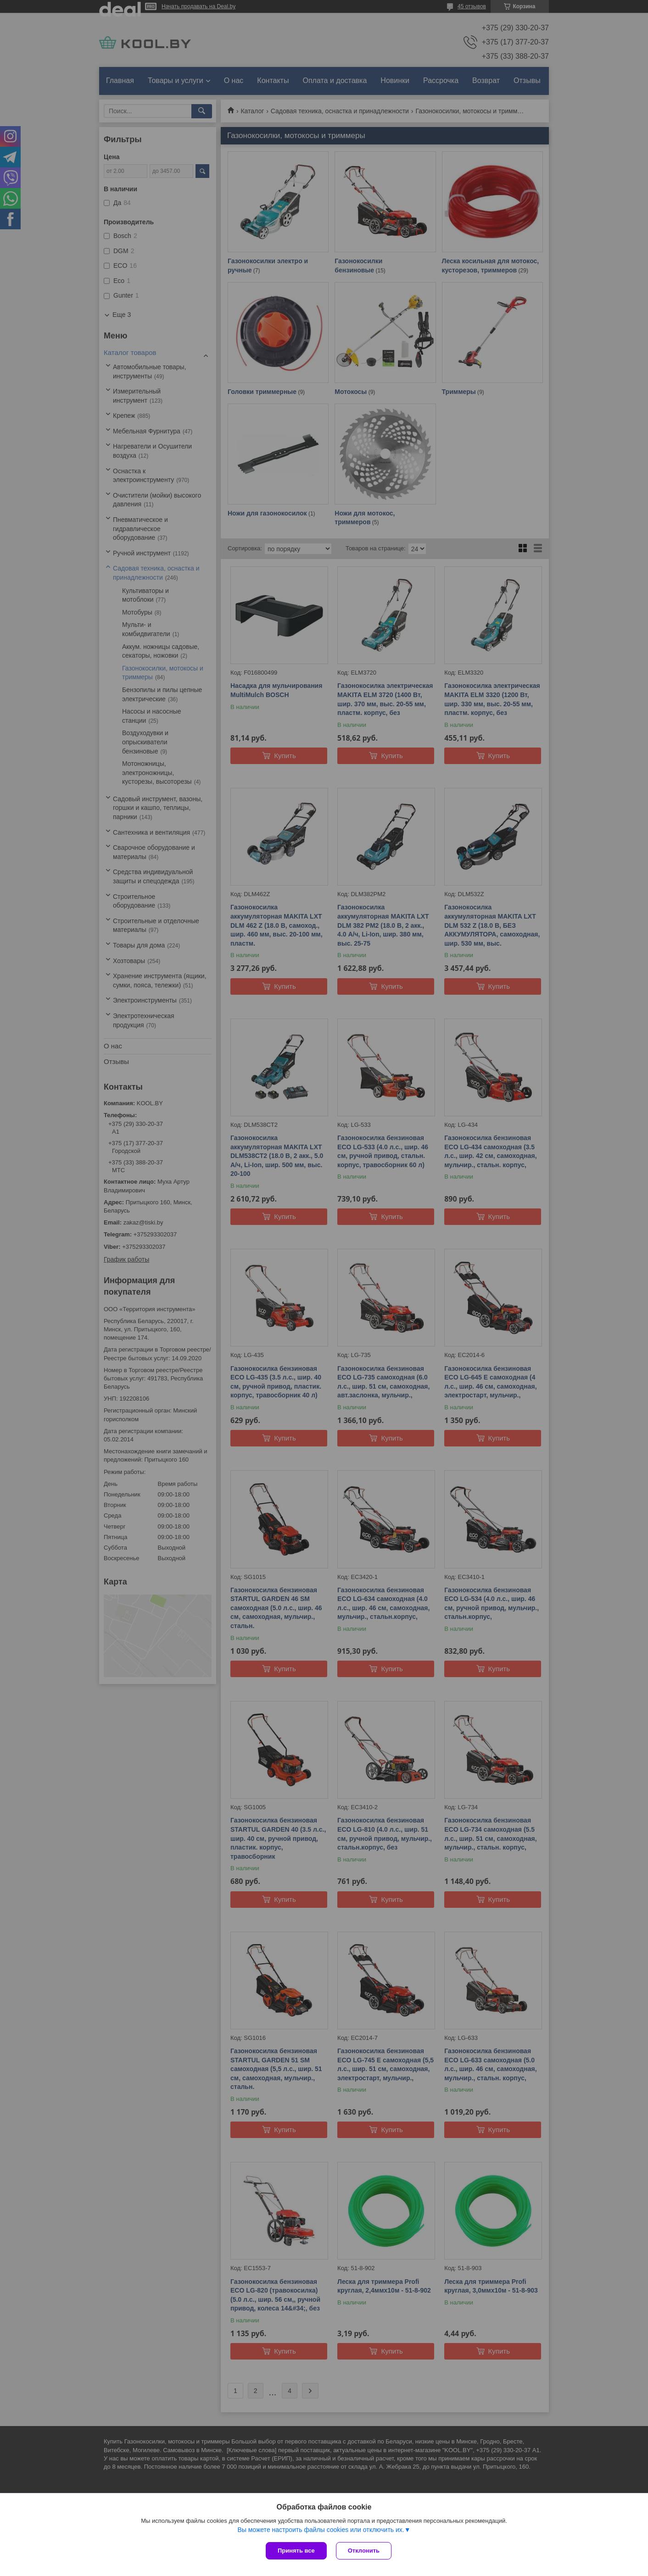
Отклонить (364, 2550)
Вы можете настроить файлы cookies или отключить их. (320, 2529)
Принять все (296, 2550)
